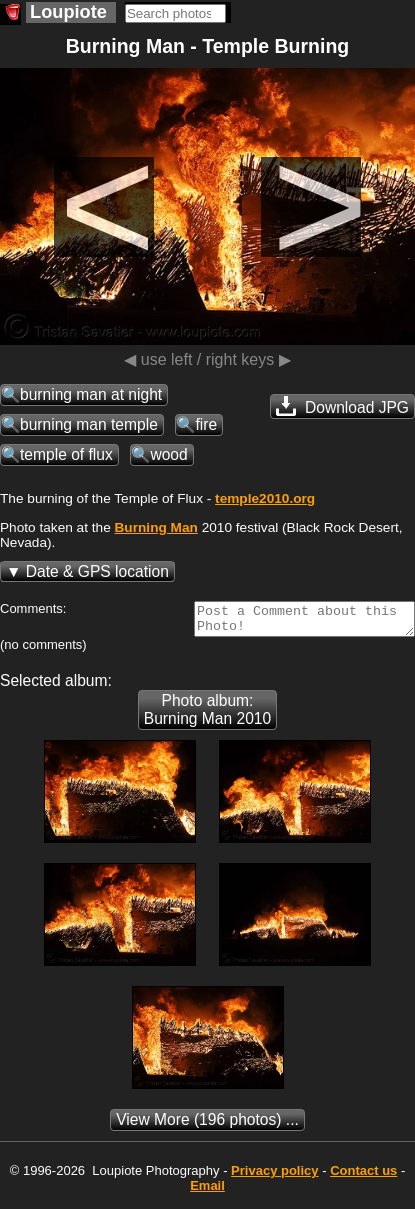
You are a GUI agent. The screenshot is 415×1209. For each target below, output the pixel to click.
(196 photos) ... (207, 1125)
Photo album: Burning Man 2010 (207, 715)
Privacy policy (274, 1176)
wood (168, 454)
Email (207, 1191)
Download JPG (342, 406)
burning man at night (91, 394)
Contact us (363, 1176)
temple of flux (66, 454)
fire (206, 424)
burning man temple (89, 424)
